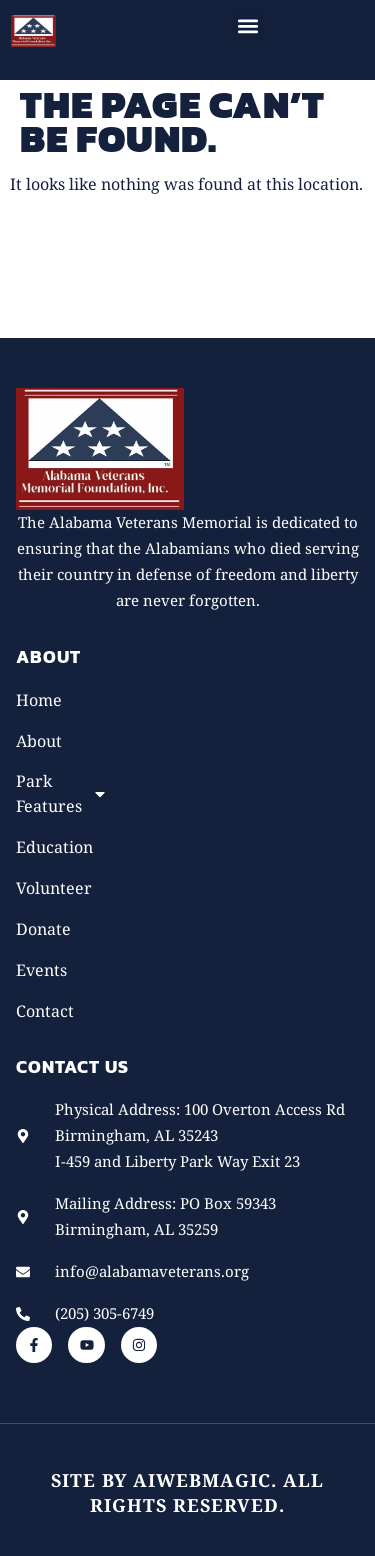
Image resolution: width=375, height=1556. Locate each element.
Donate (43, 929)
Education (54, 847)
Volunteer (54, 888)
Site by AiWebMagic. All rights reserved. (187, 1492)
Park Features (57, 793)
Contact (45, 1011)
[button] (247, 25)
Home (39, 700)
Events (41, 970)
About (39, 741)
